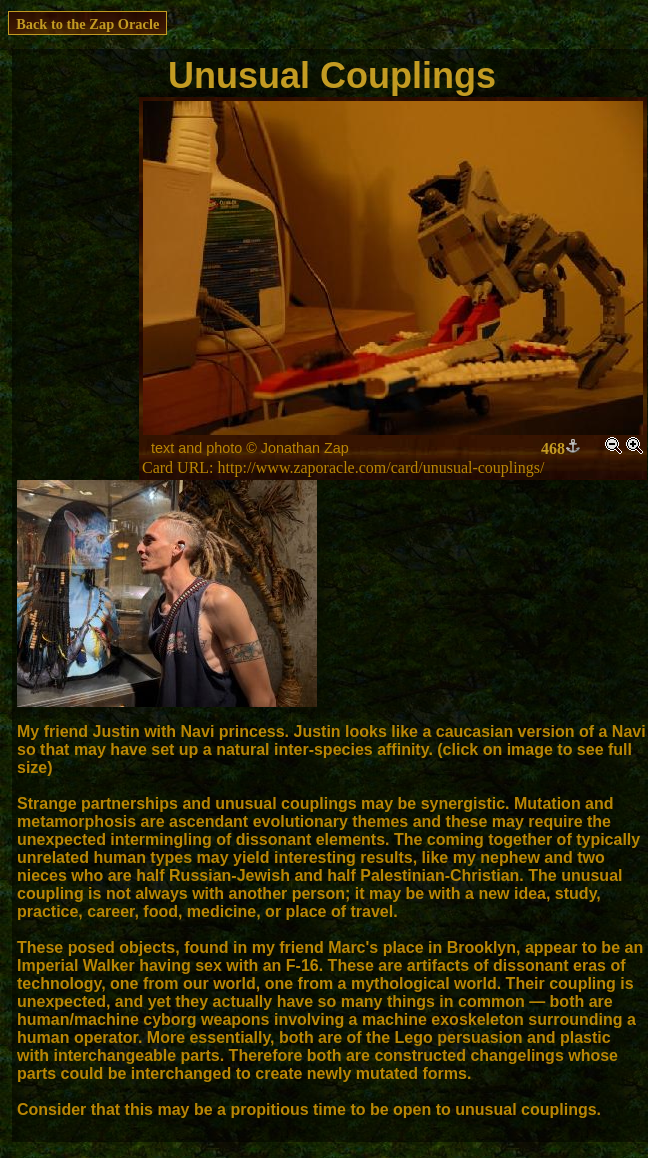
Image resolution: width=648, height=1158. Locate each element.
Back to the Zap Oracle (87, 24)
